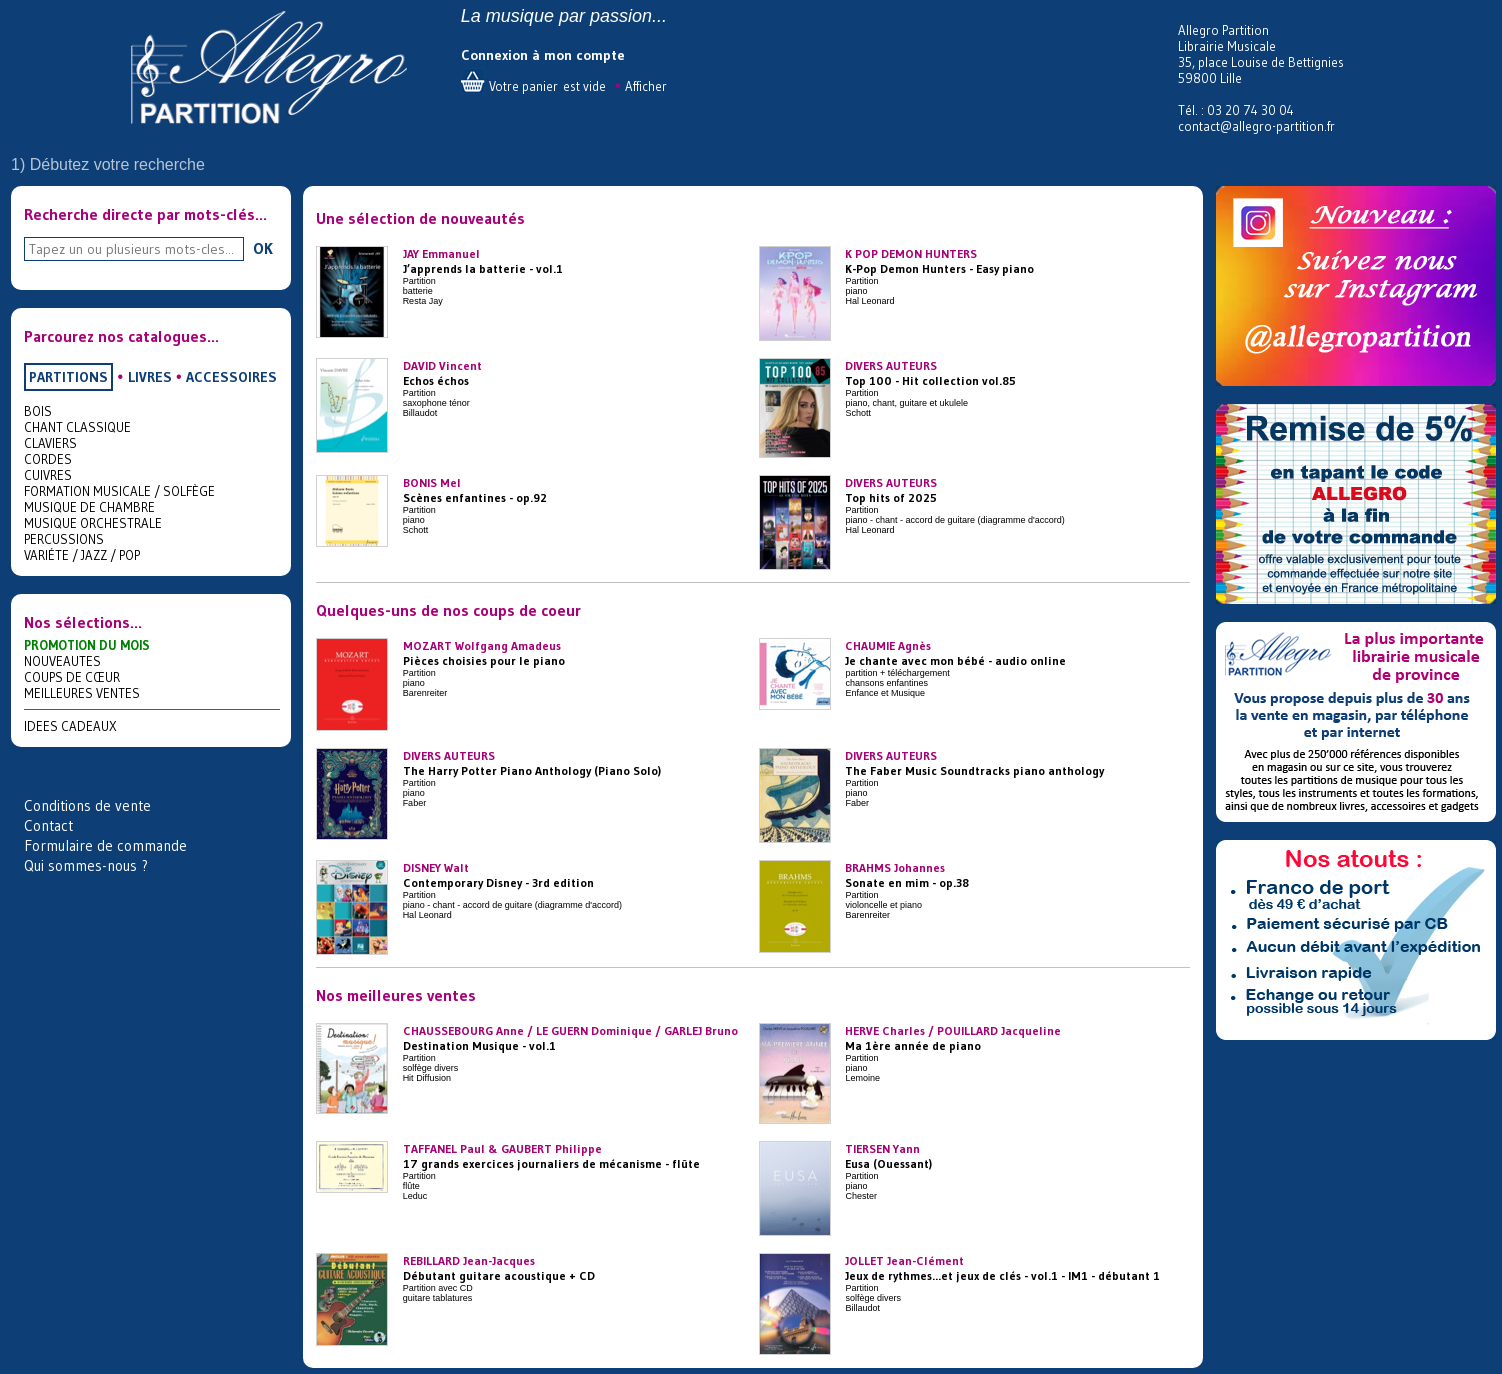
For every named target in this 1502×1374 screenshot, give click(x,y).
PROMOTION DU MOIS (87, 645)
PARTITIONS (68, 377)
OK (263, 248)
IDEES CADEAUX (70, 726)
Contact (48, 825)
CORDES (48, 459)
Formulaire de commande (105, 845)
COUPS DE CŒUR (72, 677)
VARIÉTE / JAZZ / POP (82, 555)
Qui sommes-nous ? (86, 865)
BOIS (38, 411)
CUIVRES (48, 475)
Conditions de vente (87, 805)
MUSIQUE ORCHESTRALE (93, 523)
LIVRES (150, 377)
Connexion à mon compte (543, 55)
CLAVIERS (50, 443)
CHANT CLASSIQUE (77, 427)
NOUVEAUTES (62, 661)
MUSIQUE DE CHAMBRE (89, 507)
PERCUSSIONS (64, 539)
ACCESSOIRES (231, 377)
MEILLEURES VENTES (82, 693)
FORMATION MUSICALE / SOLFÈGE (119, 491)
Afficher (646, 86)
